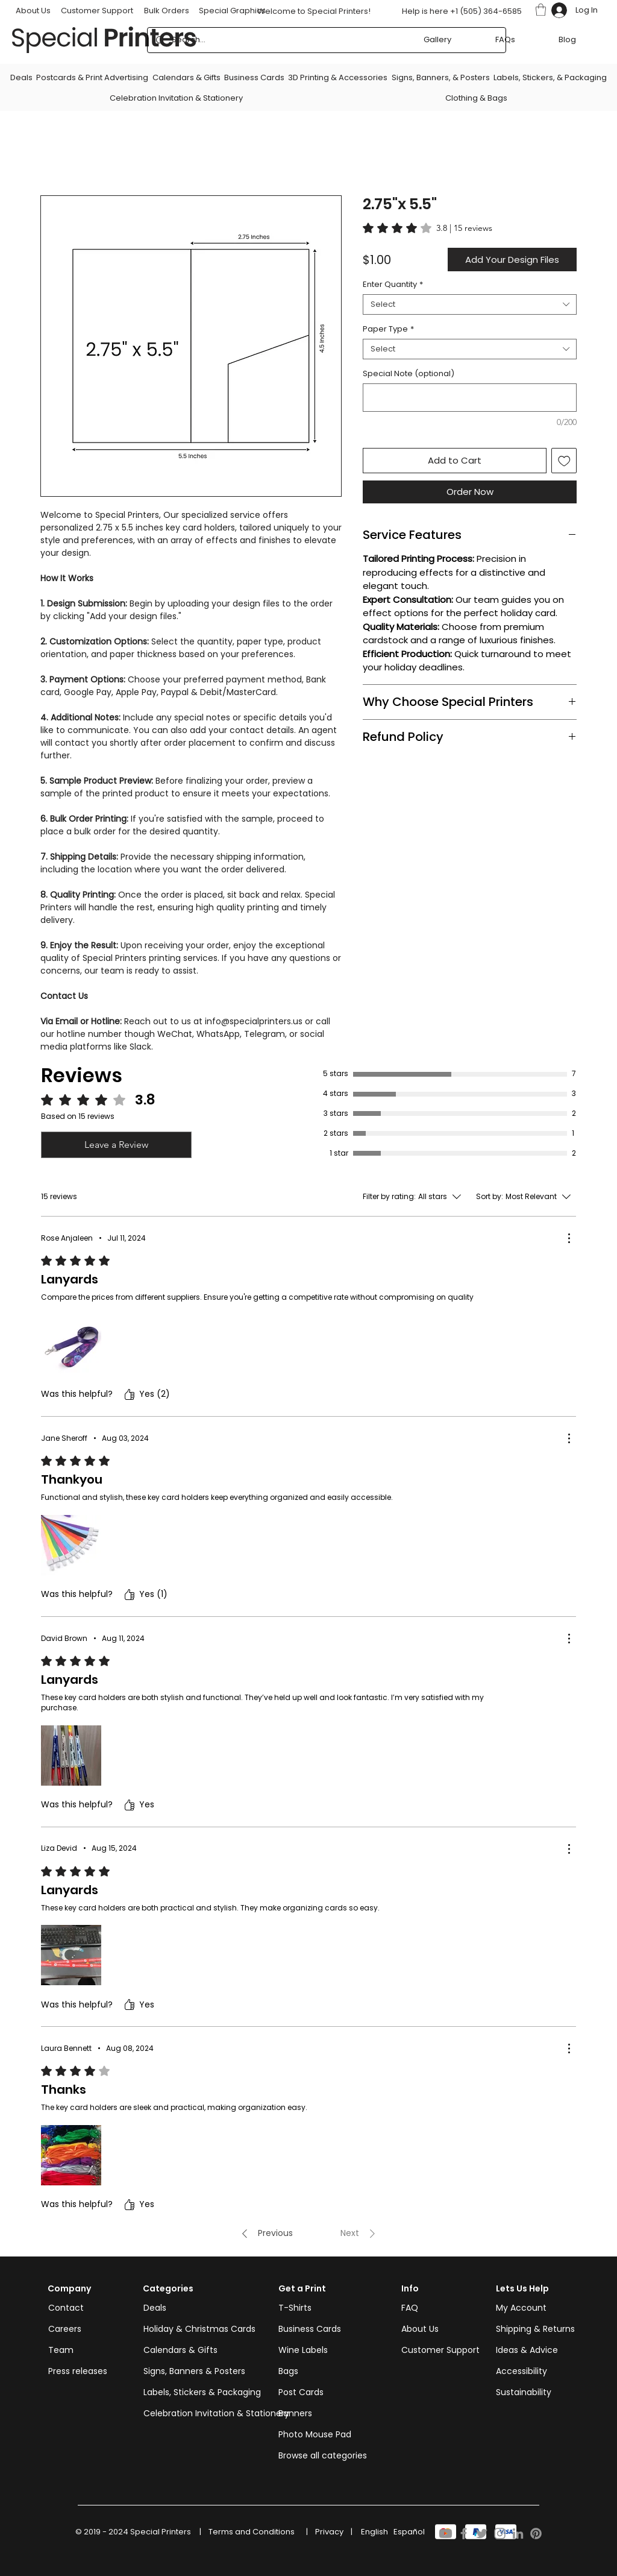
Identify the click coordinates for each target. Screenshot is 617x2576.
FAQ (409, 2308)
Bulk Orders (166, 10)
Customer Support (97, 10)
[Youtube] (445, 2533)
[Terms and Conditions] (251, 2532)
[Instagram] (499, 2533)
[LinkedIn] (517, 2533)
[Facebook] (463, 2533)
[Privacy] (329, 2532)
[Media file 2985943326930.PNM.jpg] (71, 1755)
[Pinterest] (535, 2533)
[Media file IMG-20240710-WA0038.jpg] (71, 1345)
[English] (374, 2532)
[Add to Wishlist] (564, 461)
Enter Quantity (393, 284)
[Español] (409, 2532)
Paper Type (388, 329)
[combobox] (470, 304)
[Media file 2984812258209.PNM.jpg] (71, 1955)
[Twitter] (481, 2533)
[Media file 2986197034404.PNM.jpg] (71, 1545)
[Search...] (326, 40)
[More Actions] (569, 1238)
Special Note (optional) (408, 374)
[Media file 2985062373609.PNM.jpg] (71, 2155)
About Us (420, 2329)
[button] (541, 10)
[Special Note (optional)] (469, 397)
